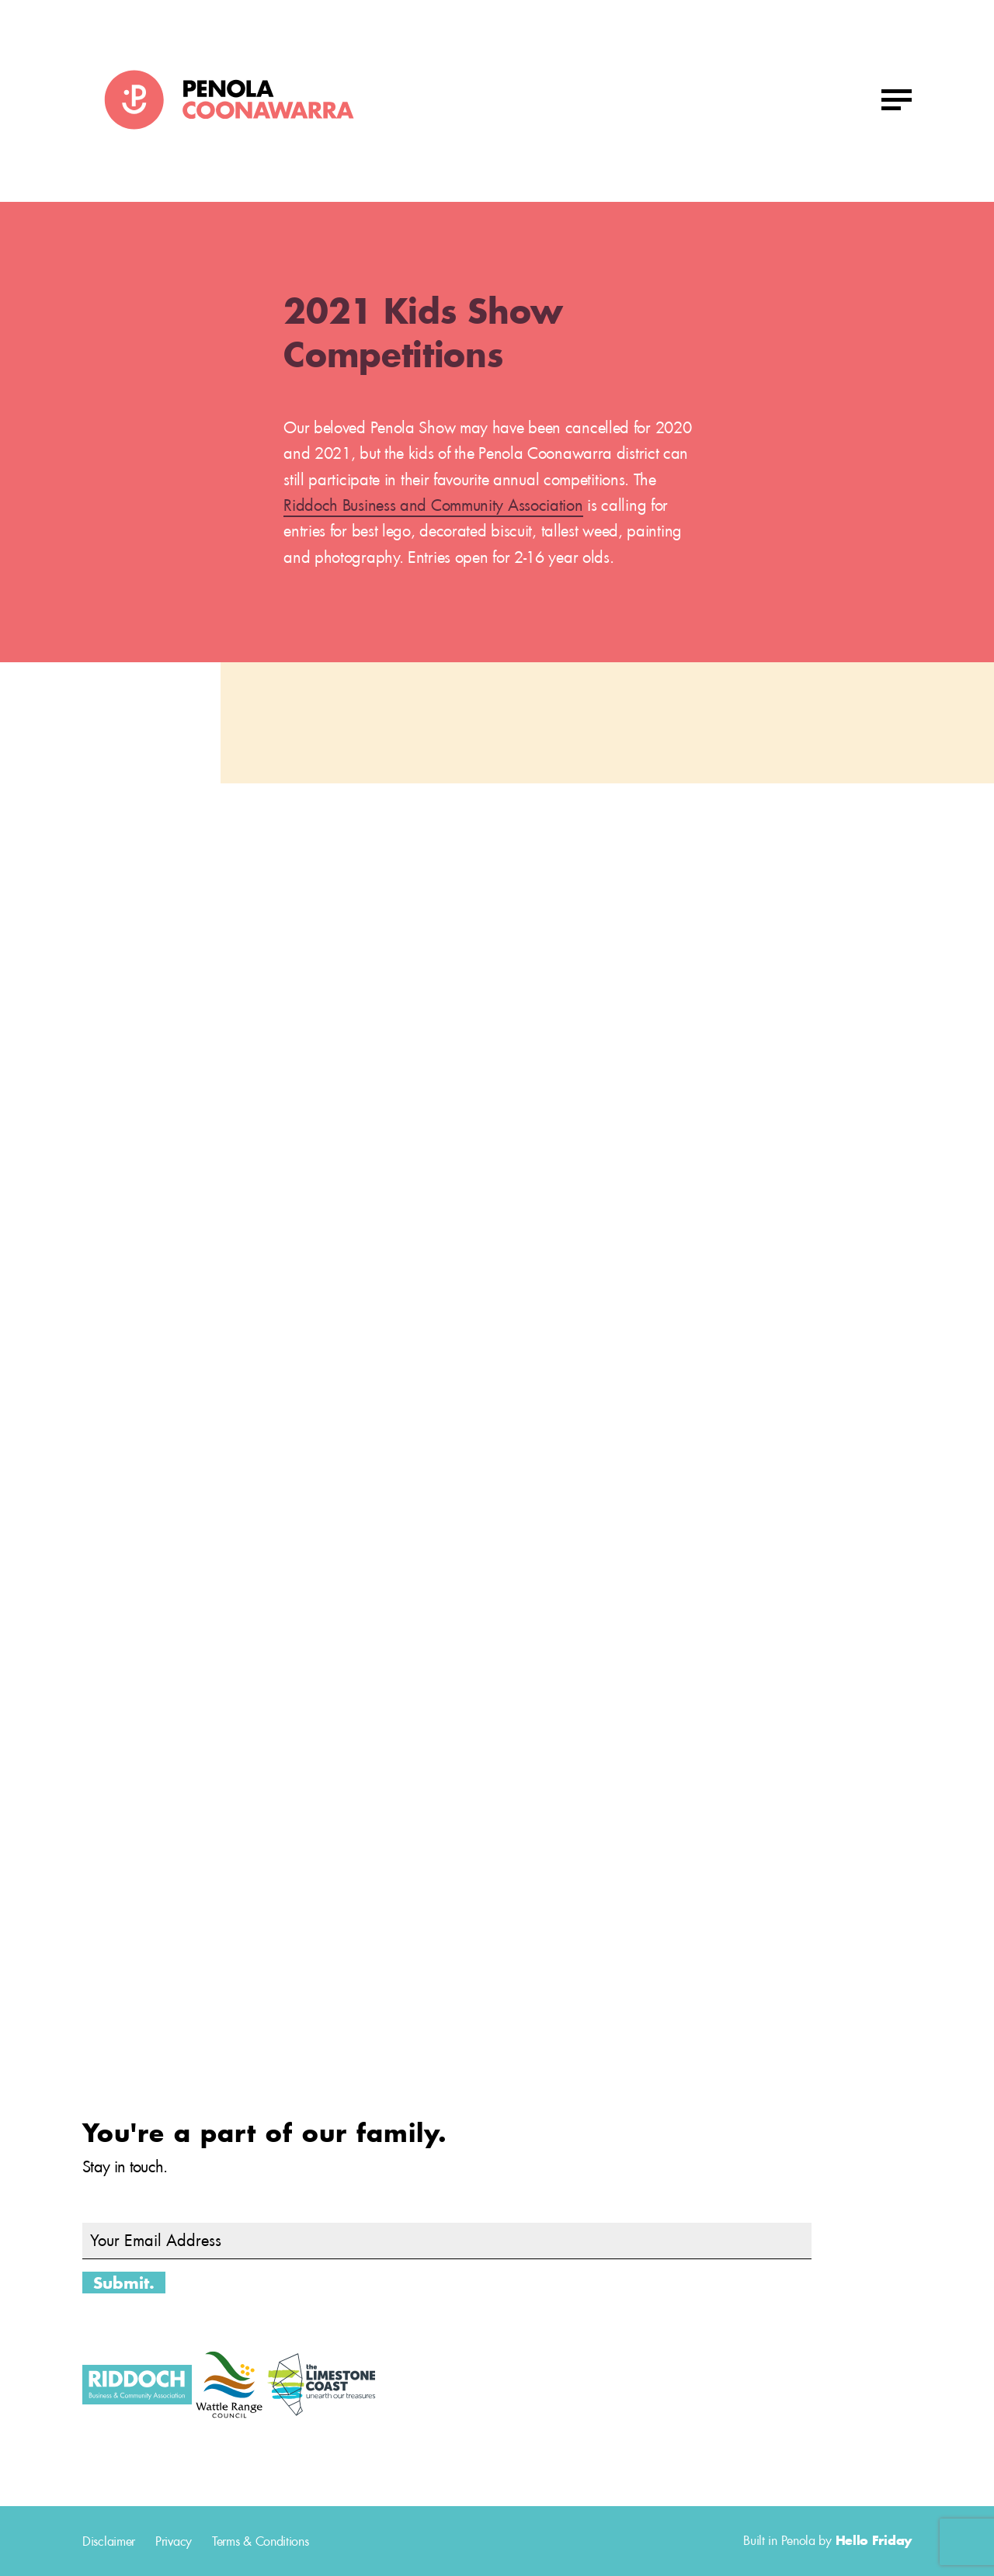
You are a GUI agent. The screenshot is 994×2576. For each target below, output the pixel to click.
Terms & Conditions (260, 2541)
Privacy (173, 2541)
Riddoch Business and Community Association (432, 505)
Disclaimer (108, 2541)
